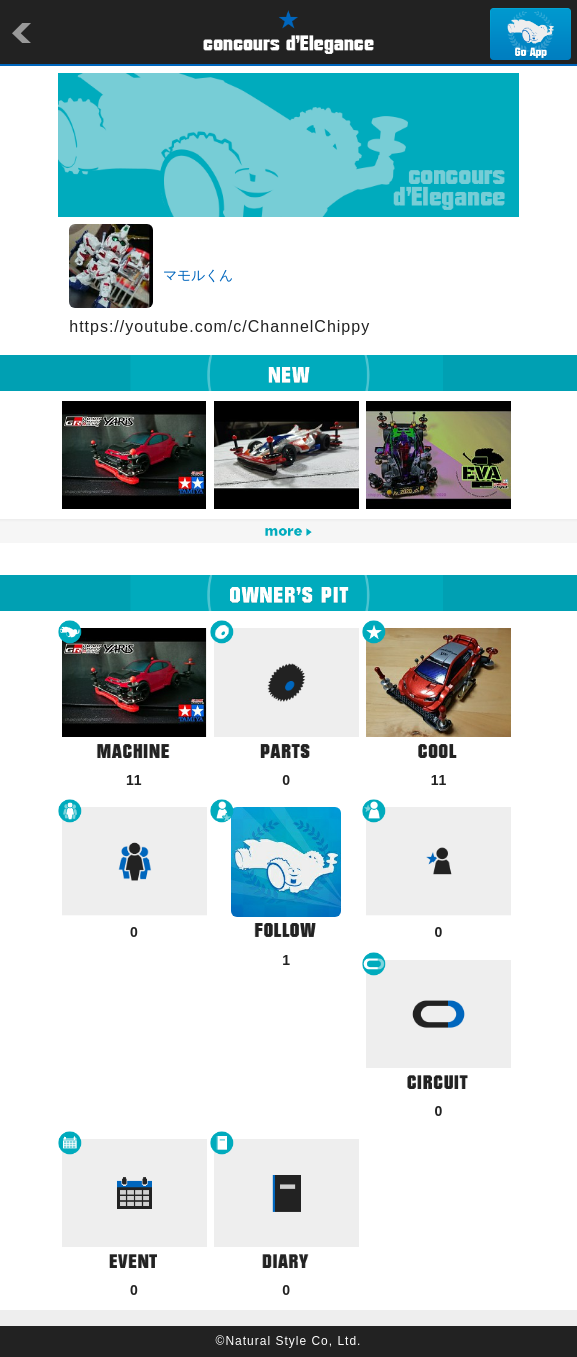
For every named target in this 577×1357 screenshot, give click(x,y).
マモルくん (198, 275)
